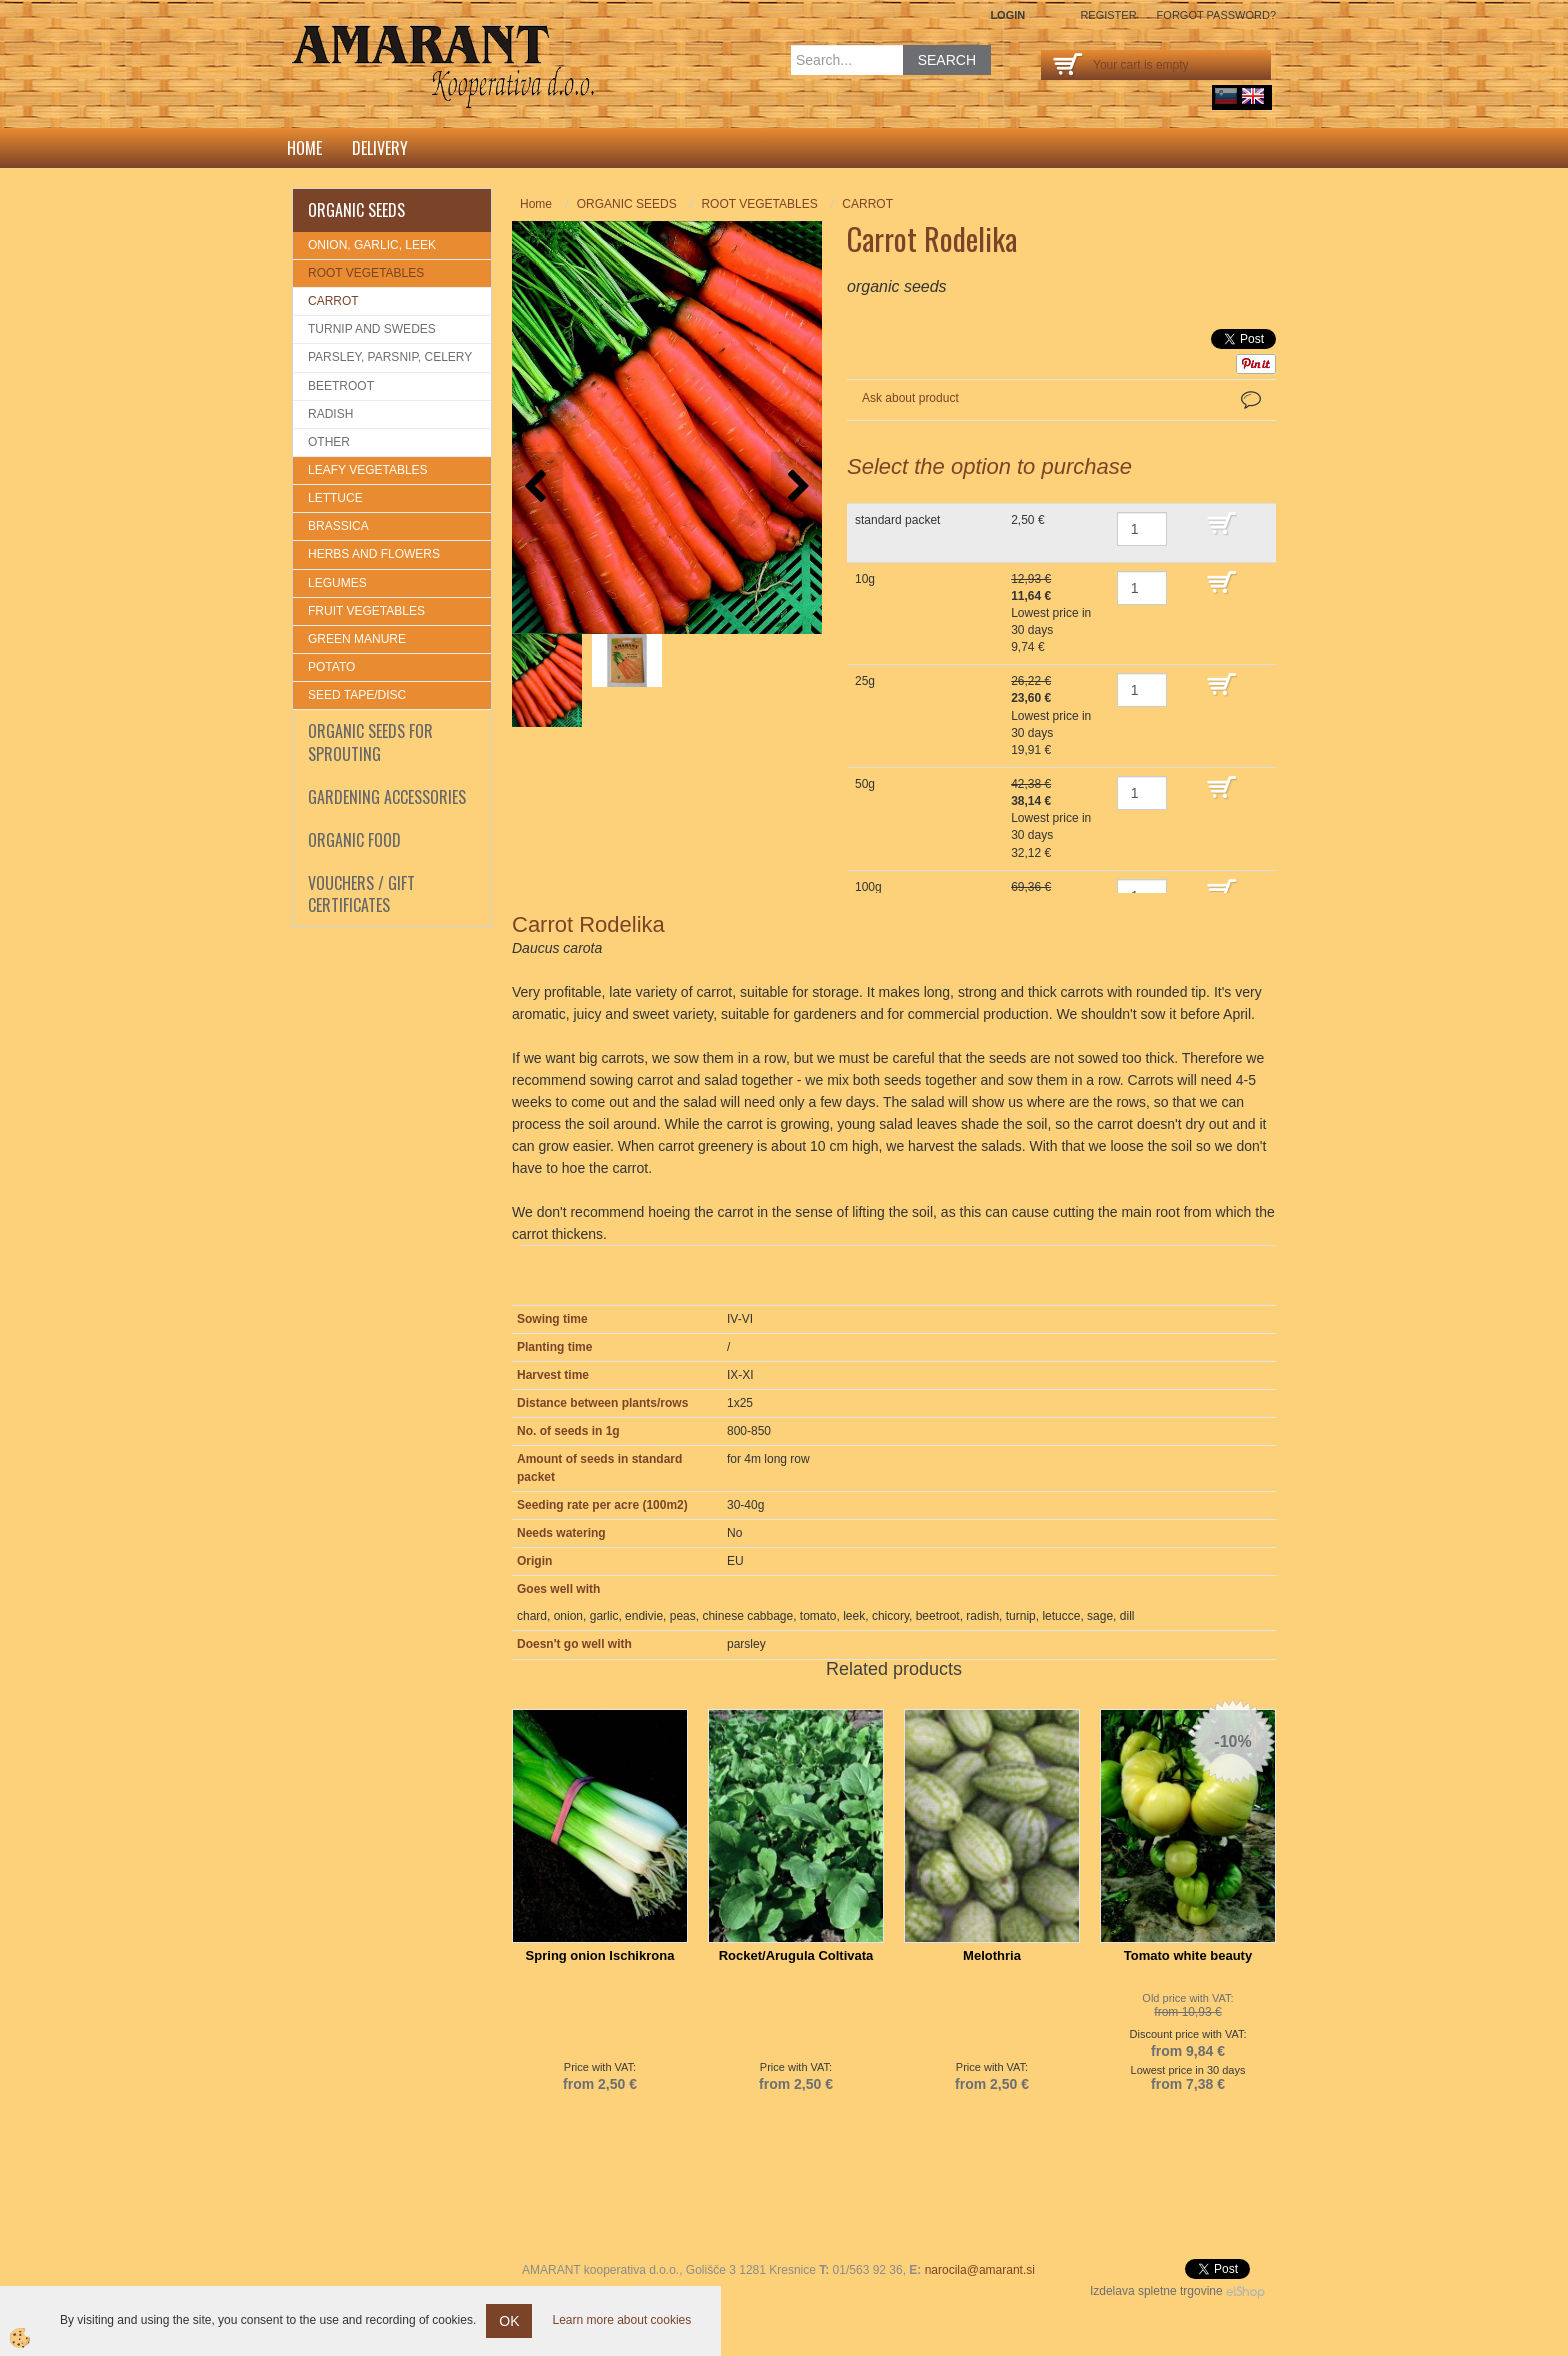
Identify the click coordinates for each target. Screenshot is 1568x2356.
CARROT (333, 301)
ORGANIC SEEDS (627, 204)
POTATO (331, 667)
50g (865, 784)
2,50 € (1027, 520)
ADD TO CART (1236, 533)
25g (865, 681)
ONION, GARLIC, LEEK (372, 245)
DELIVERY (380, 148)
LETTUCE (335, 498)
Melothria (992, 1955)
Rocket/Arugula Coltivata (796, 1955)
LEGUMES (337, 583)
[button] (796, 487)
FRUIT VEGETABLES (366, 611)
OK (509, 2321)
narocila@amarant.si (980, 2270)
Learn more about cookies (621, 2320)
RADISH (330, 414)
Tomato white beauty (1188, 1955)
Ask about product (910, 398)
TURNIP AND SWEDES (372, 329)
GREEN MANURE (357, 639)
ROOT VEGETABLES (366, 273)
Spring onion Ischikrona (600, 1955)
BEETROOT (341, 386)
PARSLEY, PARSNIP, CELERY (390, 357)
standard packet (897, 520)
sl (1226, 96)
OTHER (329, 442)
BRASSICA (338, 526)
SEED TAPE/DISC (357, 695)
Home (304, 148)
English (1253, 96)
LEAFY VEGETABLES (368, 470)
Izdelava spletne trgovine (1156, 2291)
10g (865, 579)
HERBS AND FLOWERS (374, 554)
